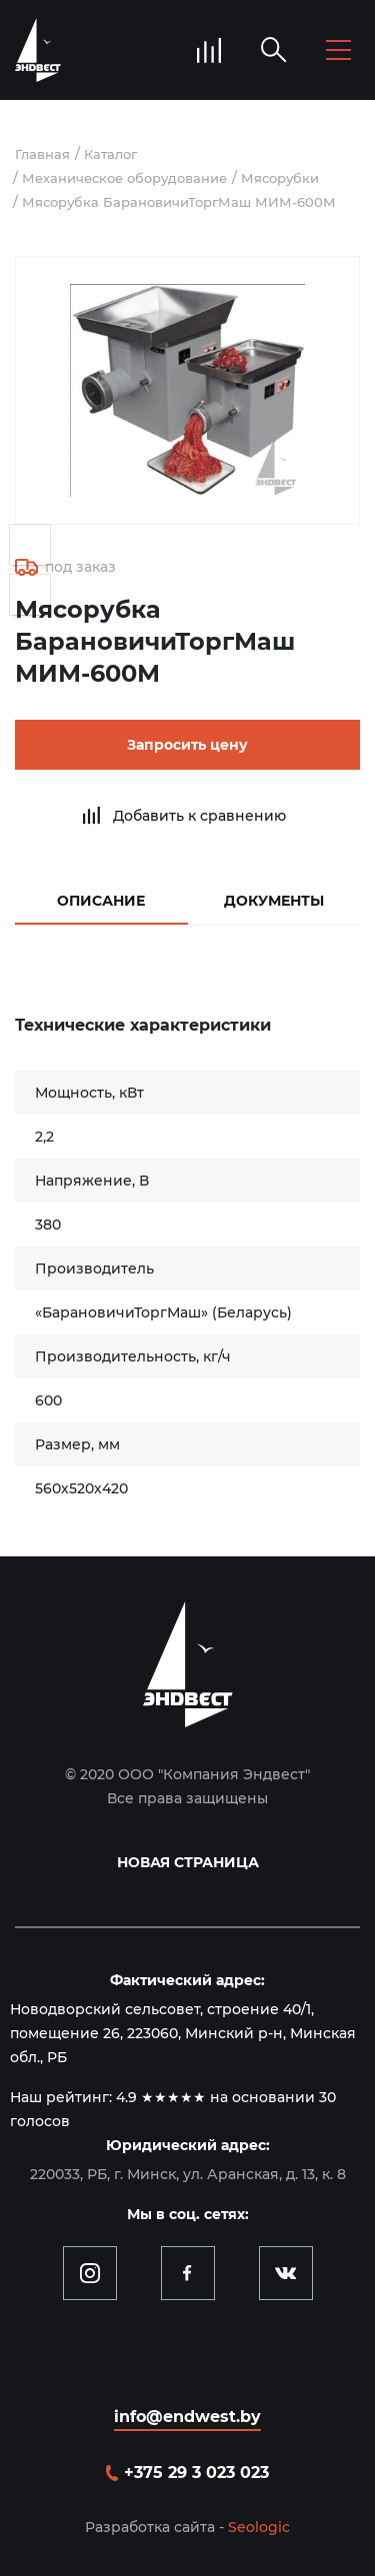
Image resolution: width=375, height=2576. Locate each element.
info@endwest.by (187, 2416)
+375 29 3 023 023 (196, 2472)
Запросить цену (187, 745)
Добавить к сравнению (199, 816)
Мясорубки (280, 178)
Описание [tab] (101, 901)
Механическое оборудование (124, 178)
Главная (42, 154)
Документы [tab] (274, 901)
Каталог (110, 154)
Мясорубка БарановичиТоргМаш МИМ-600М (179, 202)
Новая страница (188, 1862)
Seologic (259, 2527)
